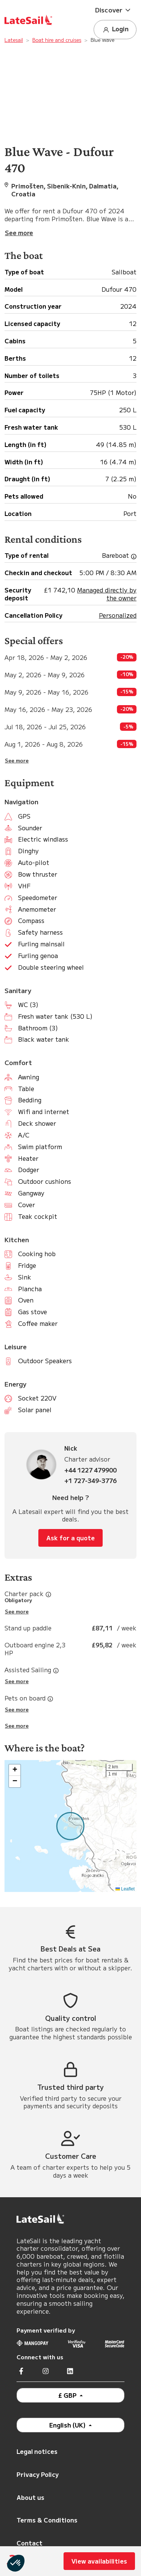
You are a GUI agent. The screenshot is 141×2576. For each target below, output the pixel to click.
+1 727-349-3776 (90, 1481)
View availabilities (99, 2560)
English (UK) (68, 2424)
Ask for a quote (70, 1537)
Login (115, 29)
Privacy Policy (38, 2474)
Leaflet (125, 1889)
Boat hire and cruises (56, 39)
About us (30, 2497)
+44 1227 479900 (90, 1470)
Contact (29, 2542)
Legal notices (37, 2451)
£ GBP (68, 2395)
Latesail (14, 39)
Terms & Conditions (47, 2519)
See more (17, 760)
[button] (115, 10)
